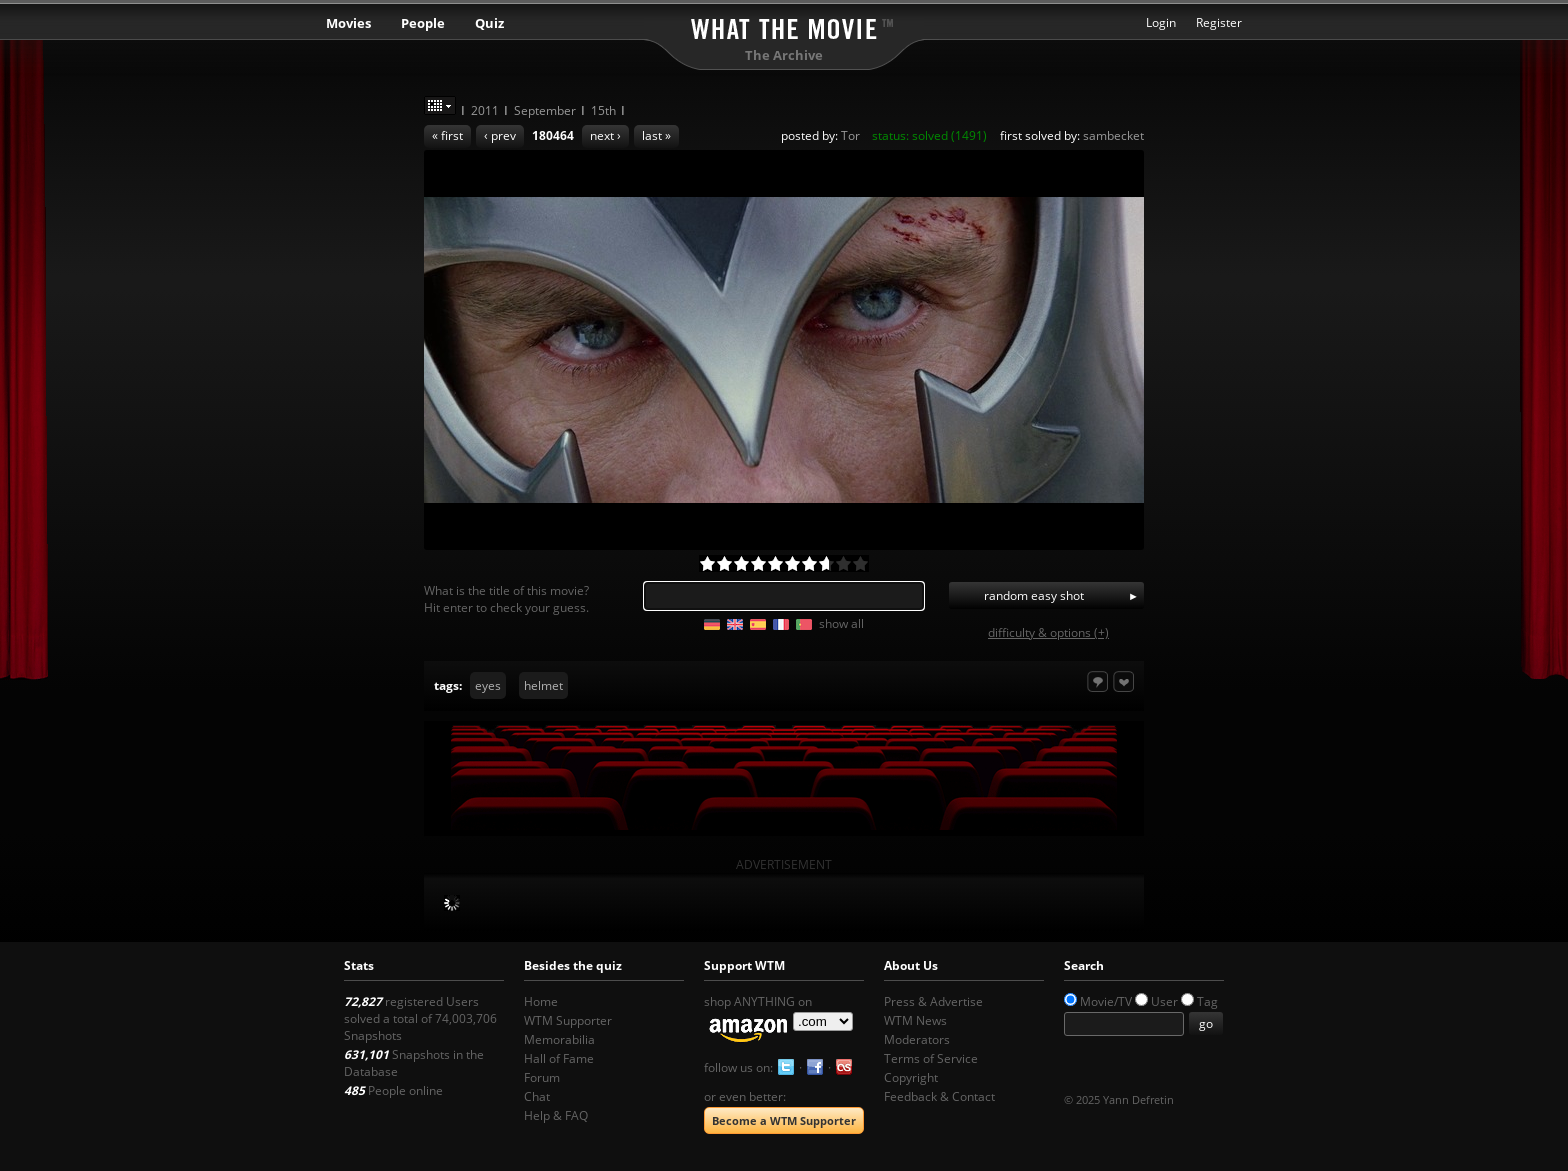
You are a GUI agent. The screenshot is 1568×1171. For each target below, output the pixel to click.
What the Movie (784, 25)
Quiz (489, 23)
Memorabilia (559, 1039)
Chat (537, 1096)
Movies (348, 23)
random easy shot (1034, 595)
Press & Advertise (933, 1001)
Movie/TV (1106, 1001)
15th (603, 110)
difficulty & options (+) (1048, 632)
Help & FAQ (556, 1115)
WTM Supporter (568, 1020)
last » (656, 135)
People (423, 23)
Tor (850, 135)
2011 (485, 110)
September (545, 110)
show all (841, 623)
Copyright (911, 1077)
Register (1219, 22)
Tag (1207, 1001)
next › (605, 135)
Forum (542, 1077)
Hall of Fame (559, 1058)
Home (541, 1001)
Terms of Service (931, 1058)
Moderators (917, 1039)
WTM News (915, 1020)
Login (1161, 22)
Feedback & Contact (939, 1096)
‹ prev (500, 135)
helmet (543, 685)
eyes (488, 685)
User (1164, 1001)
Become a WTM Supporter (784, 1120)
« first (447, 135)
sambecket (1113, 135)
